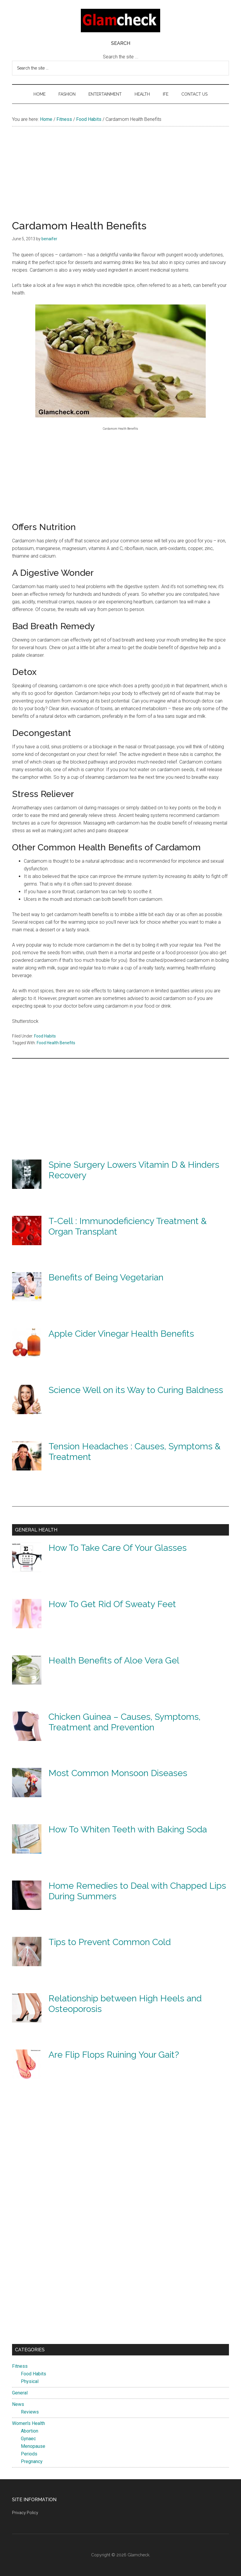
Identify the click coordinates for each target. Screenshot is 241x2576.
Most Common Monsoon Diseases (117, 1773)
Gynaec (28, 2438)
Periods (29, 2454)
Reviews (30, 2412)
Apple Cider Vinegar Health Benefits (121, 1333)
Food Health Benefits (56, 1042)
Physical (30, 2381)
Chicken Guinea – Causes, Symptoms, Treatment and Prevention (124, 1722)
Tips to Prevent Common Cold (109, 1942)
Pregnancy (32, 2461)
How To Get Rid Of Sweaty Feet (112, 1604)
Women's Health (28, 2423)
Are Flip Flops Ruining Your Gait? (113, 2054)
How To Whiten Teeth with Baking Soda (127, 1829)
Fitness (20, 2366)
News (18, 2404)
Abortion (29, 2431)
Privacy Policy (25, 2512)
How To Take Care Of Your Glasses (117, 1548)
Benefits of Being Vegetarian (105, 1277)
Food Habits (45, 1036)
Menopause (33, 2446)
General (20, 2393)
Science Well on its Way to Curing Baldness (135, 1390)
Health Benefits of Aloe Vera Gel (113, 1660)
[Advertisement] (120, 179)
